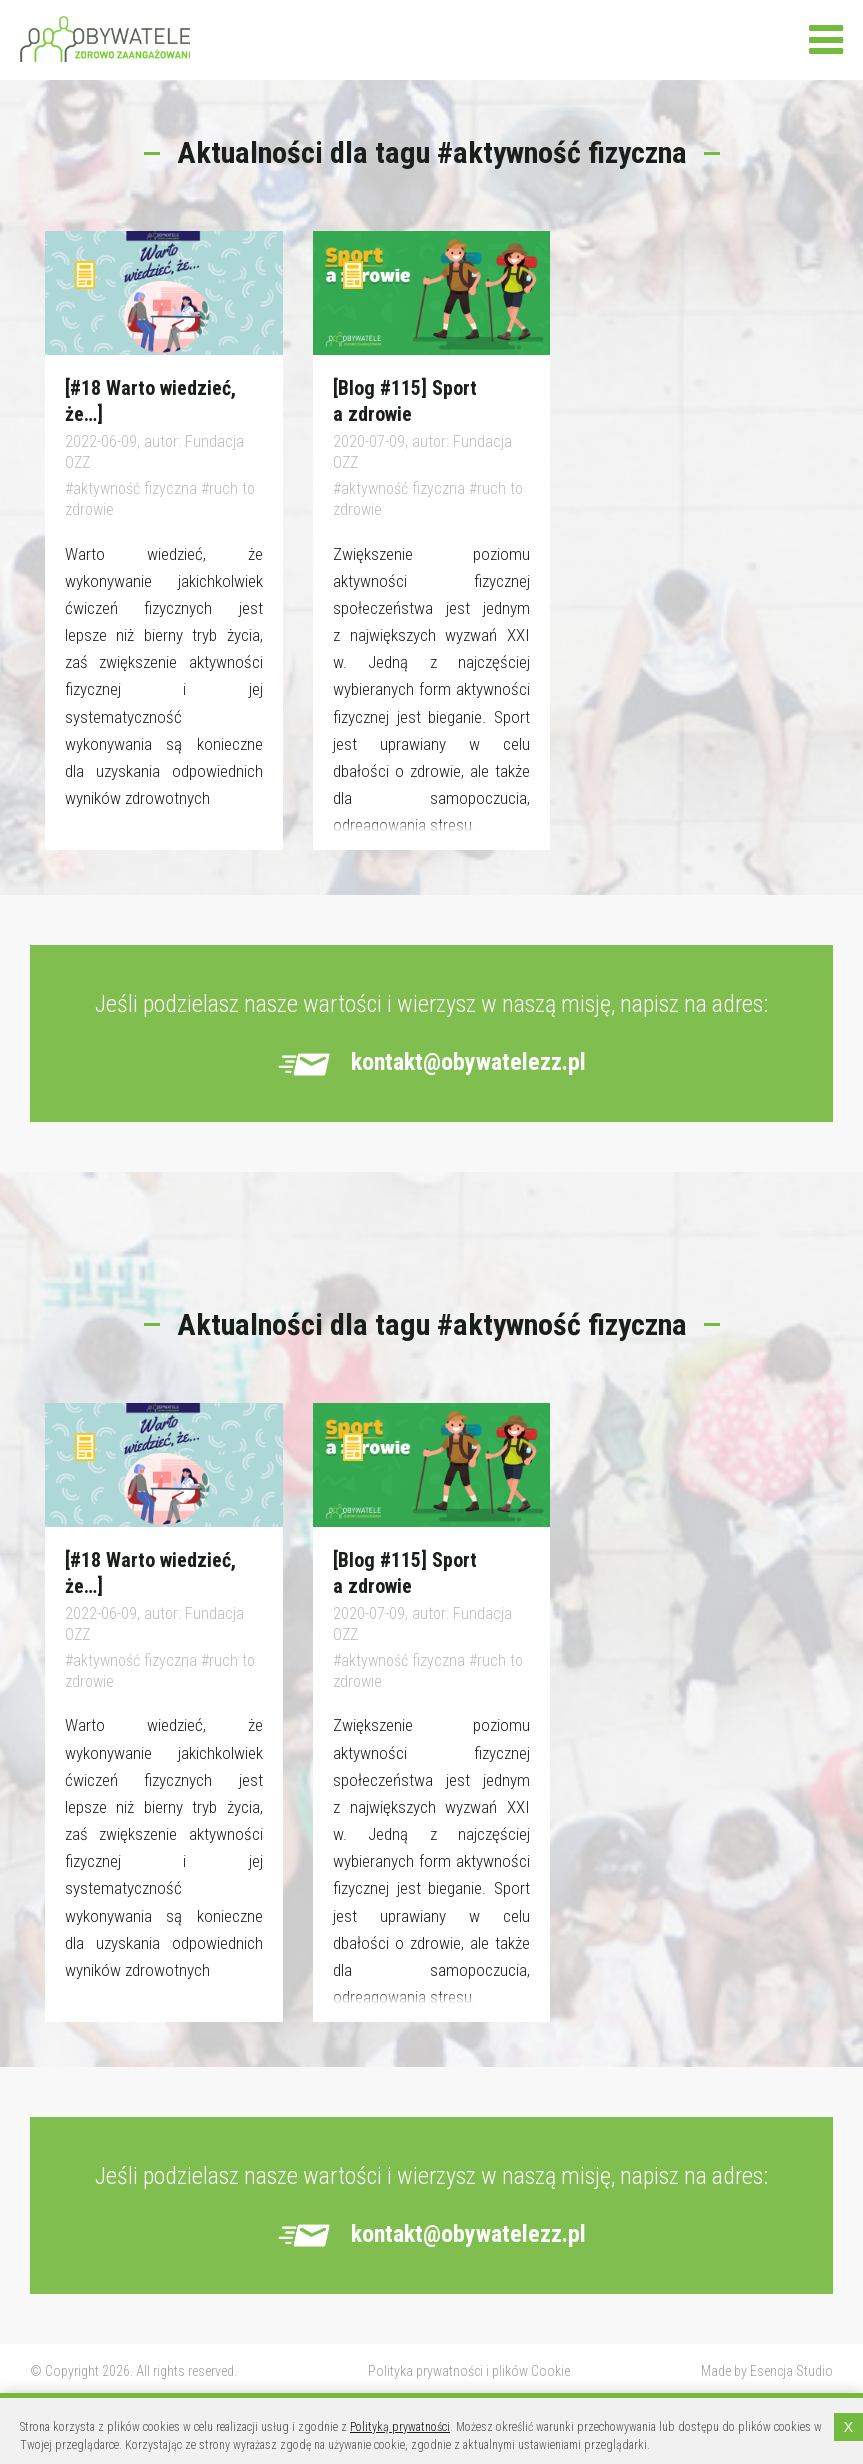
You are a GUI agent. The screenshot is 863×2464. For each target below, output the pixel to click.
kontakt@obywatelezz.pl (468, 1062)
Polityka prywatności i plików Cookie (469, 2371)
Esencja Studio (791, 2371)
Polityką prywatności (400, 2427)
